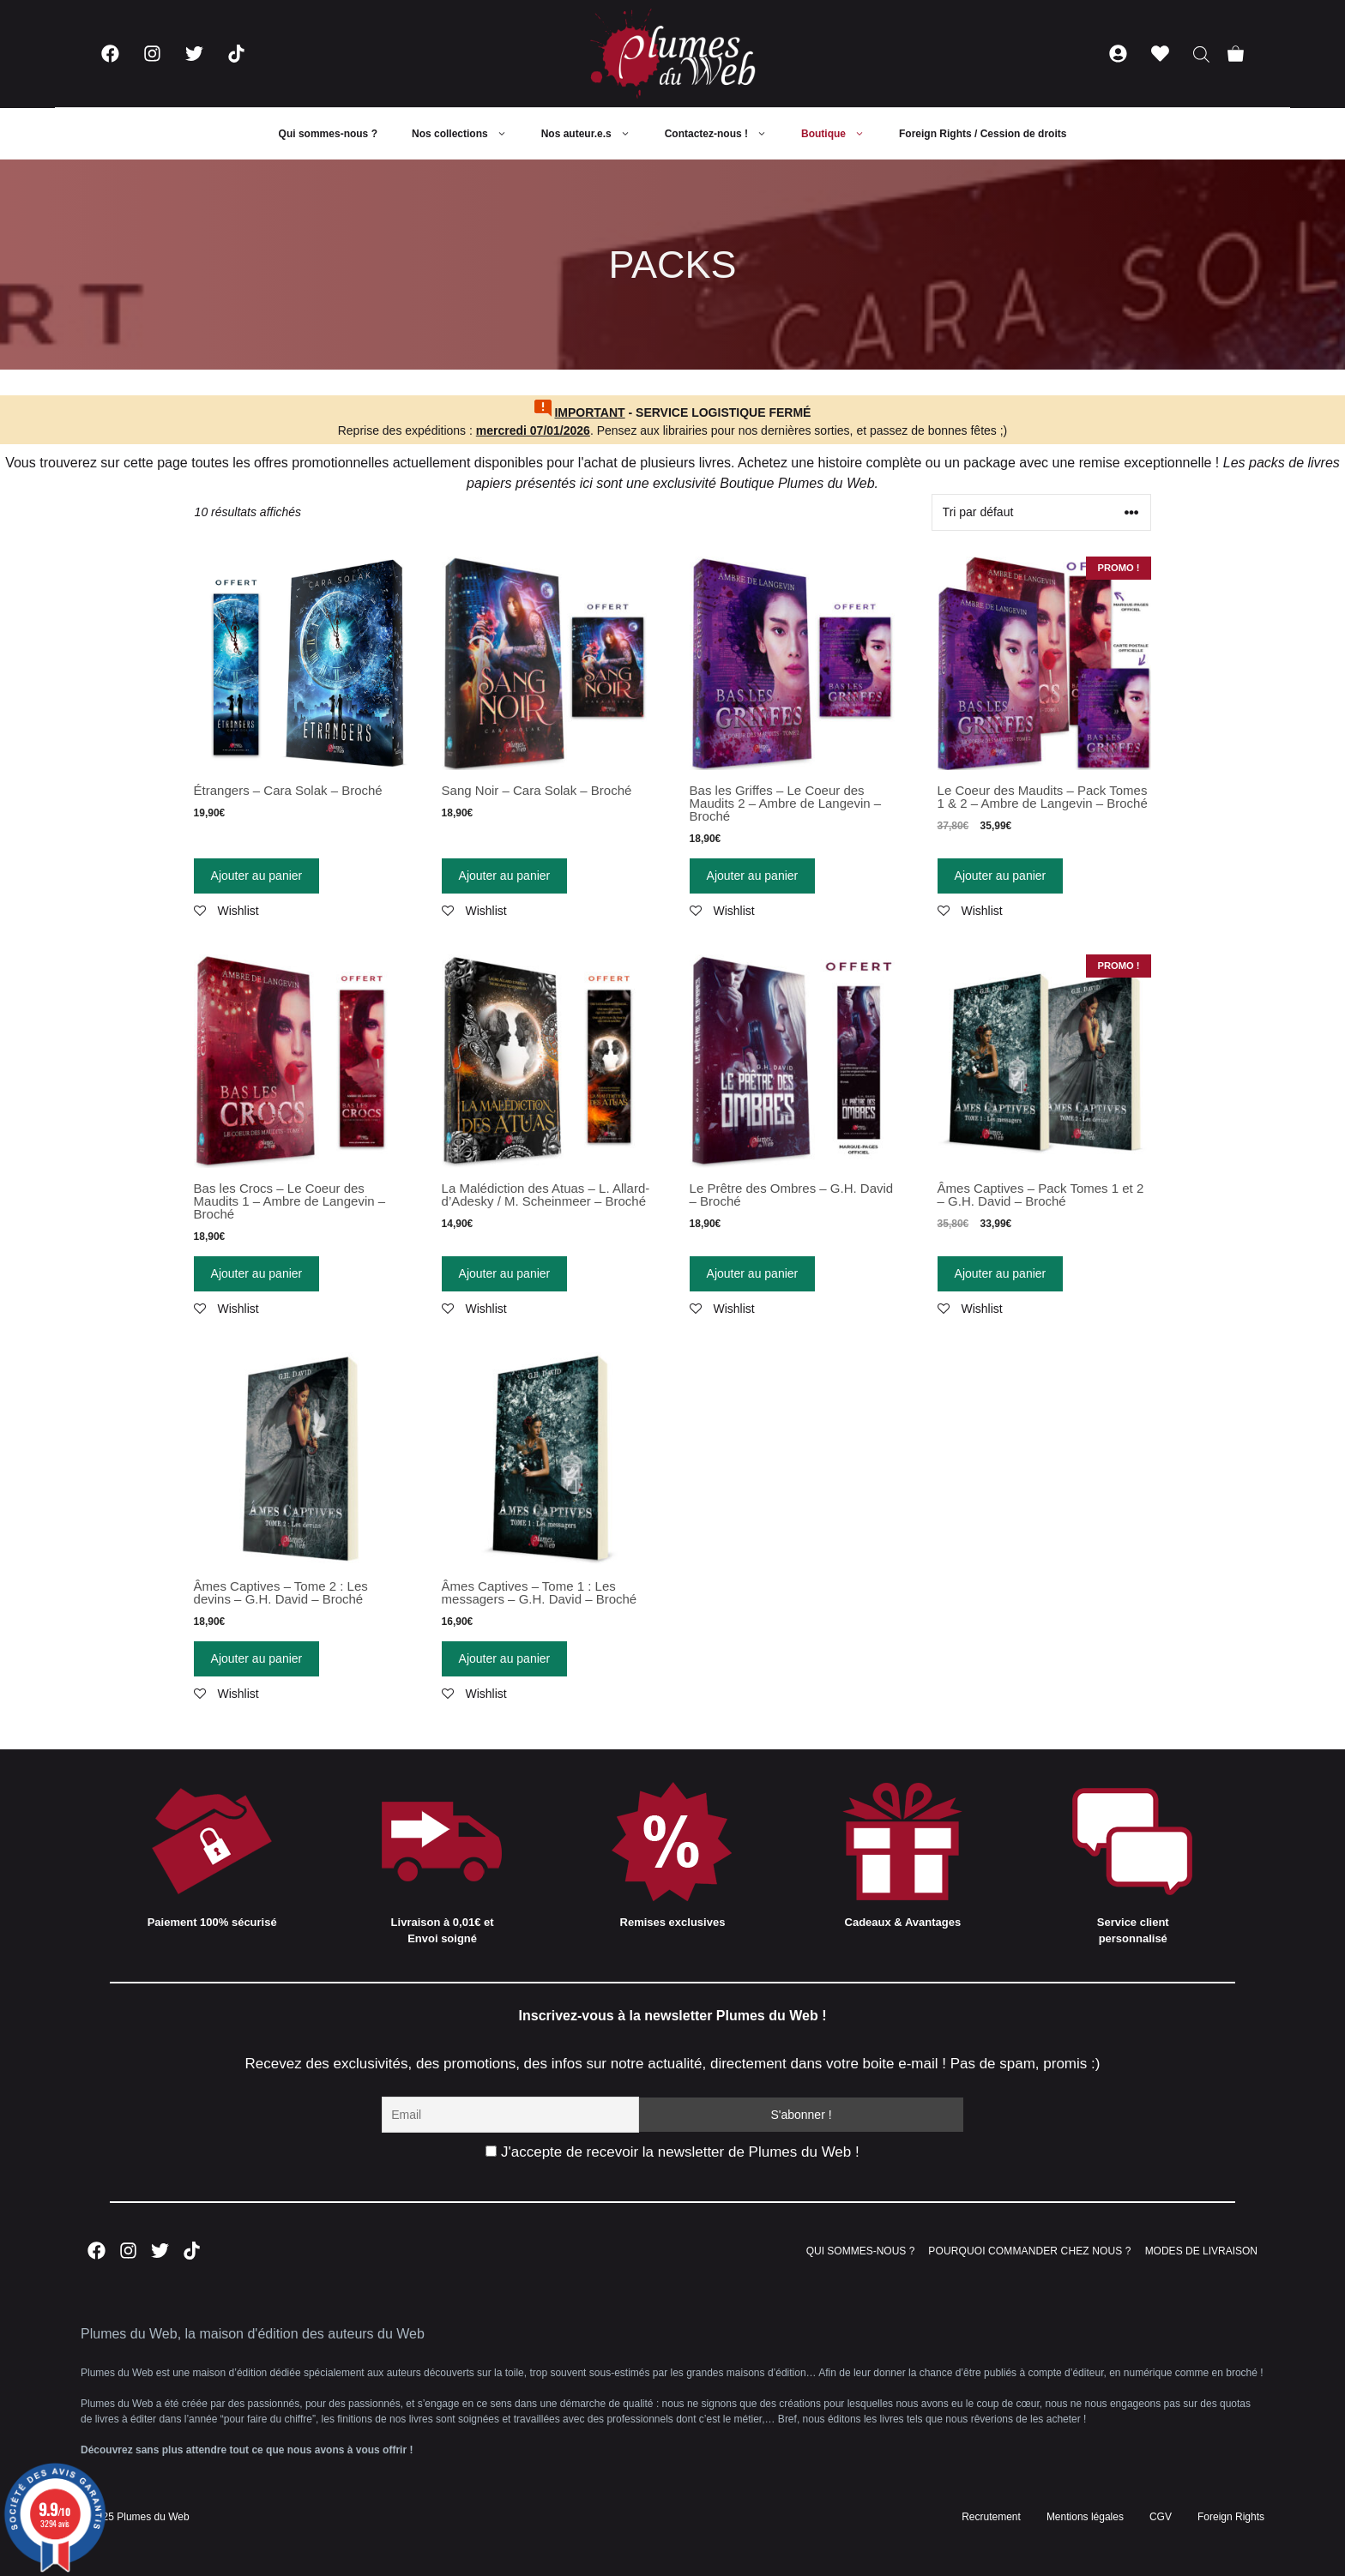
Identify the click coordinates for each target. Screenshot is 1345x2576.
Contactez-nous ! (724, 133)
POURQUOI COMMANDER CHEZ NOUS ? (1029, 2251)
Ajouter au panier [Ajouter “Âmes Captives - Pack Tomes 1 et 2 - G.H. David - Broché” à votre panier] (1000, 1273)
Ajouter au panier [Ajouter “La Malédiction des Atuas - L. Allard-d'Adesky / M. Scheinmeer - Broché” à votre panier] (505, 1273)
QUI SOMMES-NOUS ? (860, 2251)
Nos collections (468, 133)
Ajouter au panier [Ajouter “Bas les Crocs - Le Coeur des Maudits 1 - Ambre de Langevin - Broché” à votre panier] (257, 1273)
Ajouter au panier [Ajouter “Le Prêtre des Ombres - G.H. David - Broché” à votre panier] (753, 1273)
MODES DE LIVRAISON (1201, 2251)
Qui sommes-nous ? (328, 134)
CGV (1160, 2517)
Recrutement (991, 2517)
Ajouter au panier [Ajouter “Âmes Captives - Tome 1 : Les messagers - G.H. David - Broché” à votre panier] (505, 1658)
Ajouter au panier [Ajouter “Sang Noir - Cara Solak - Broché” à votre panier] (505, 875)
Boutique (841, 133)
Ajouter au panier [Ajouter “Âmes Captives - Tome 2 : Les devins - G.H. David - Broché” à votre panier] (257, 1658)
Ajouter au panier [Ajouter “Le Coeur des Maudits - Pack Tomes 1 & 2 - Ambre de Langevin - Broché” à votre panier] (1000, 875)
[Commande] (1041, 512)
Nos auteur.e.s (594, 133)
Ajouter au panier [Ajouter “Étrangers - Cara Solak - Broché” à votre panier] (257, 875)
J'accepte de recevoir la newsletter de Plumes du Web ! (672, 2152)
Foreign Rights (1230, 2517)
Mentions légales (1085, 2517)
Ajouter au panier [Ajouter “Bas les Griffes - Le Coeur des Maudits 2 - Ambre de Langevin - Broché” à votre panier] (753, 875)
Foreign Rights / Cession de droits (982, 134)
